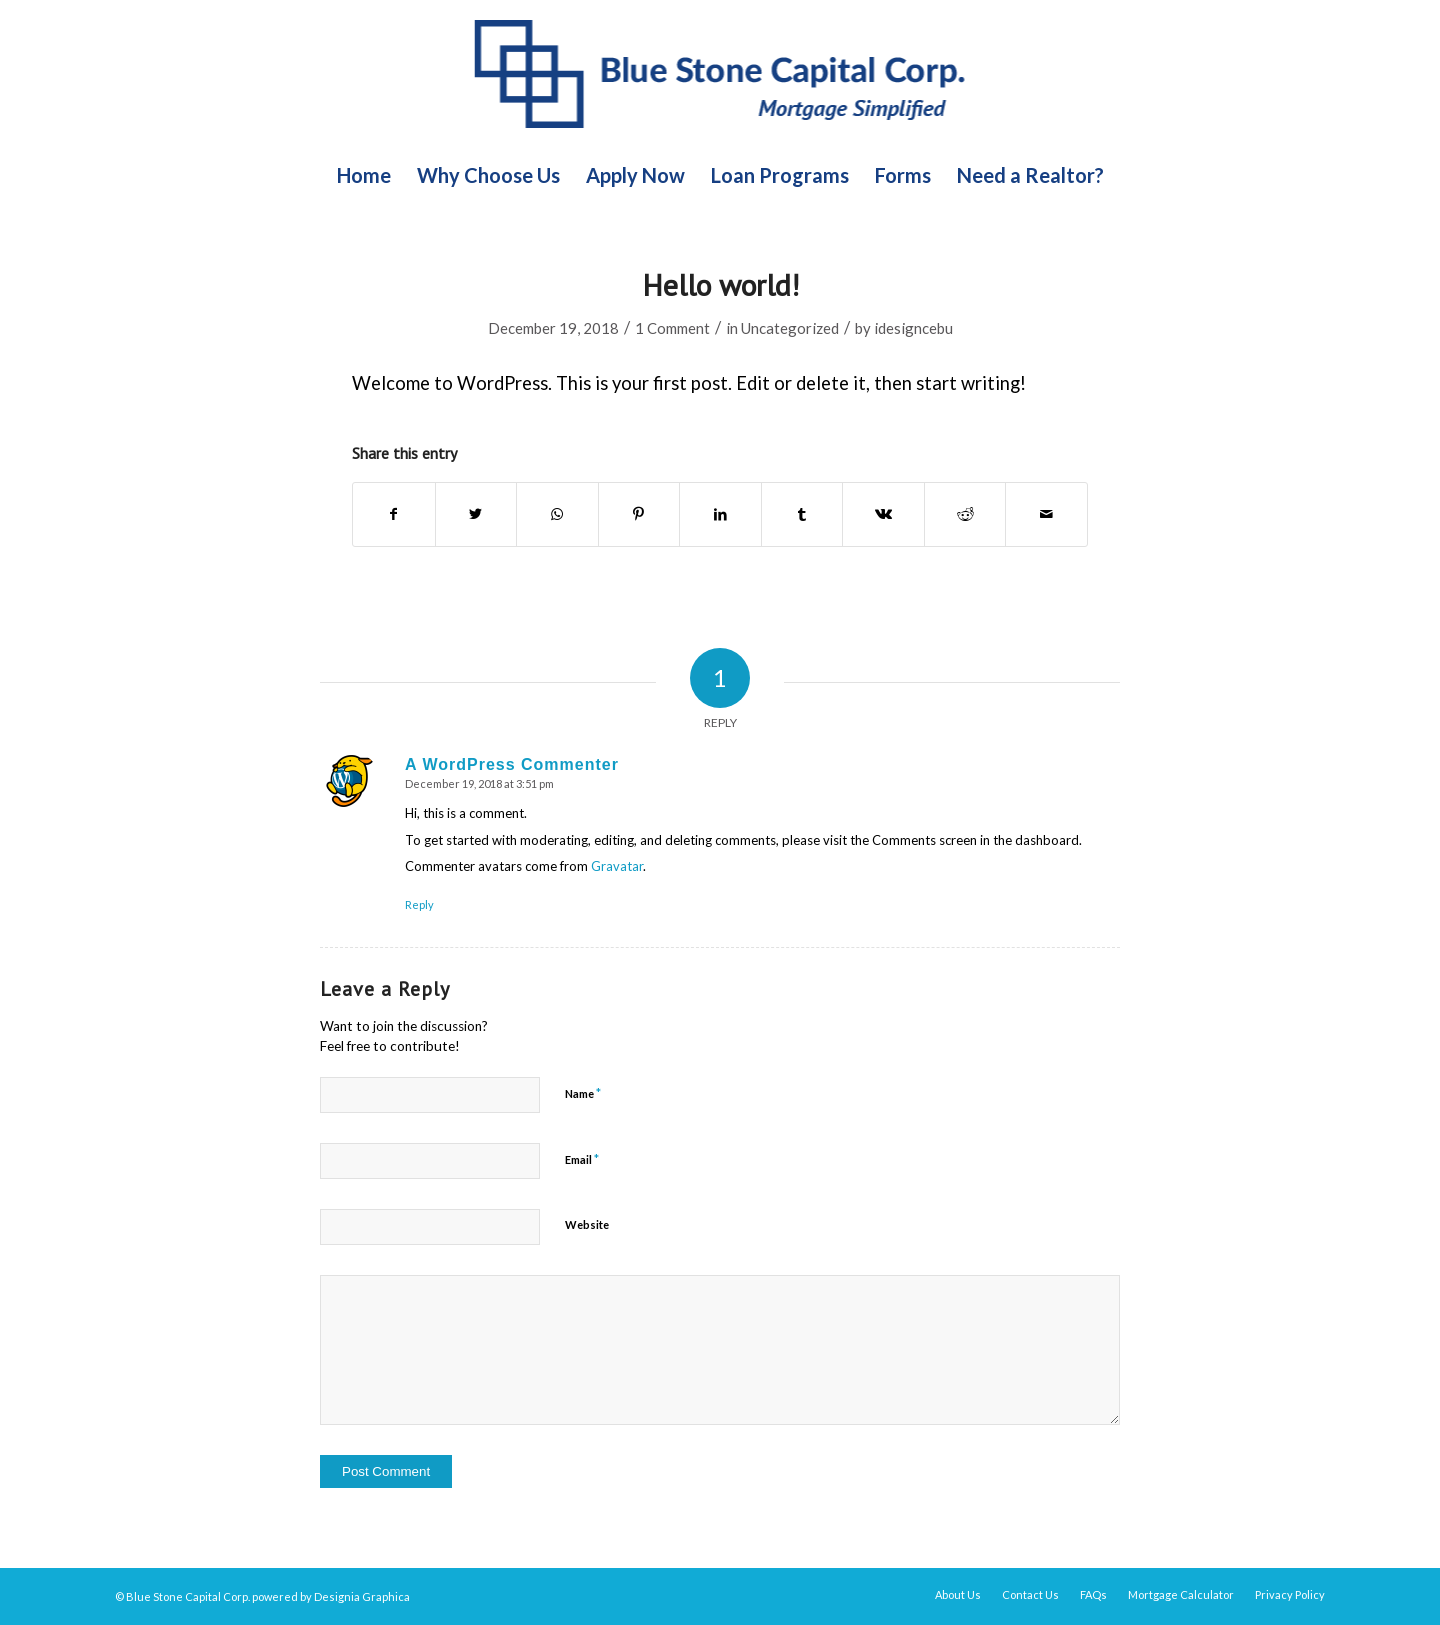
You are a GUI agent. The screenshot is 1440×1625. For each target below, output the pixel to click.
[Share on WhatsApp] (557, 514)
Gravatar (617, 866)
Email (582, 1159)
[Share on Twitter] (476, 514)
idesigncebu (913, 328)
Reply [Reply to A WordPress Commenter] (419, 904)
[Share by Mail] (1046, 514)
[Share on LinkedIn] (720, 514)
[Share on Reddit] (965, 514)
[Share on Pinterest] (639, 514)
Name (583, 1093)
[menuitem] (364, 175)
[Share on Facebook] (394, 514)
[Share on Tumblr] (802, 514)
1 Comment (672, 328)
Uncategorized (790, 328)
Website (587, 1224)
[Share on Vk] (883, 514)
